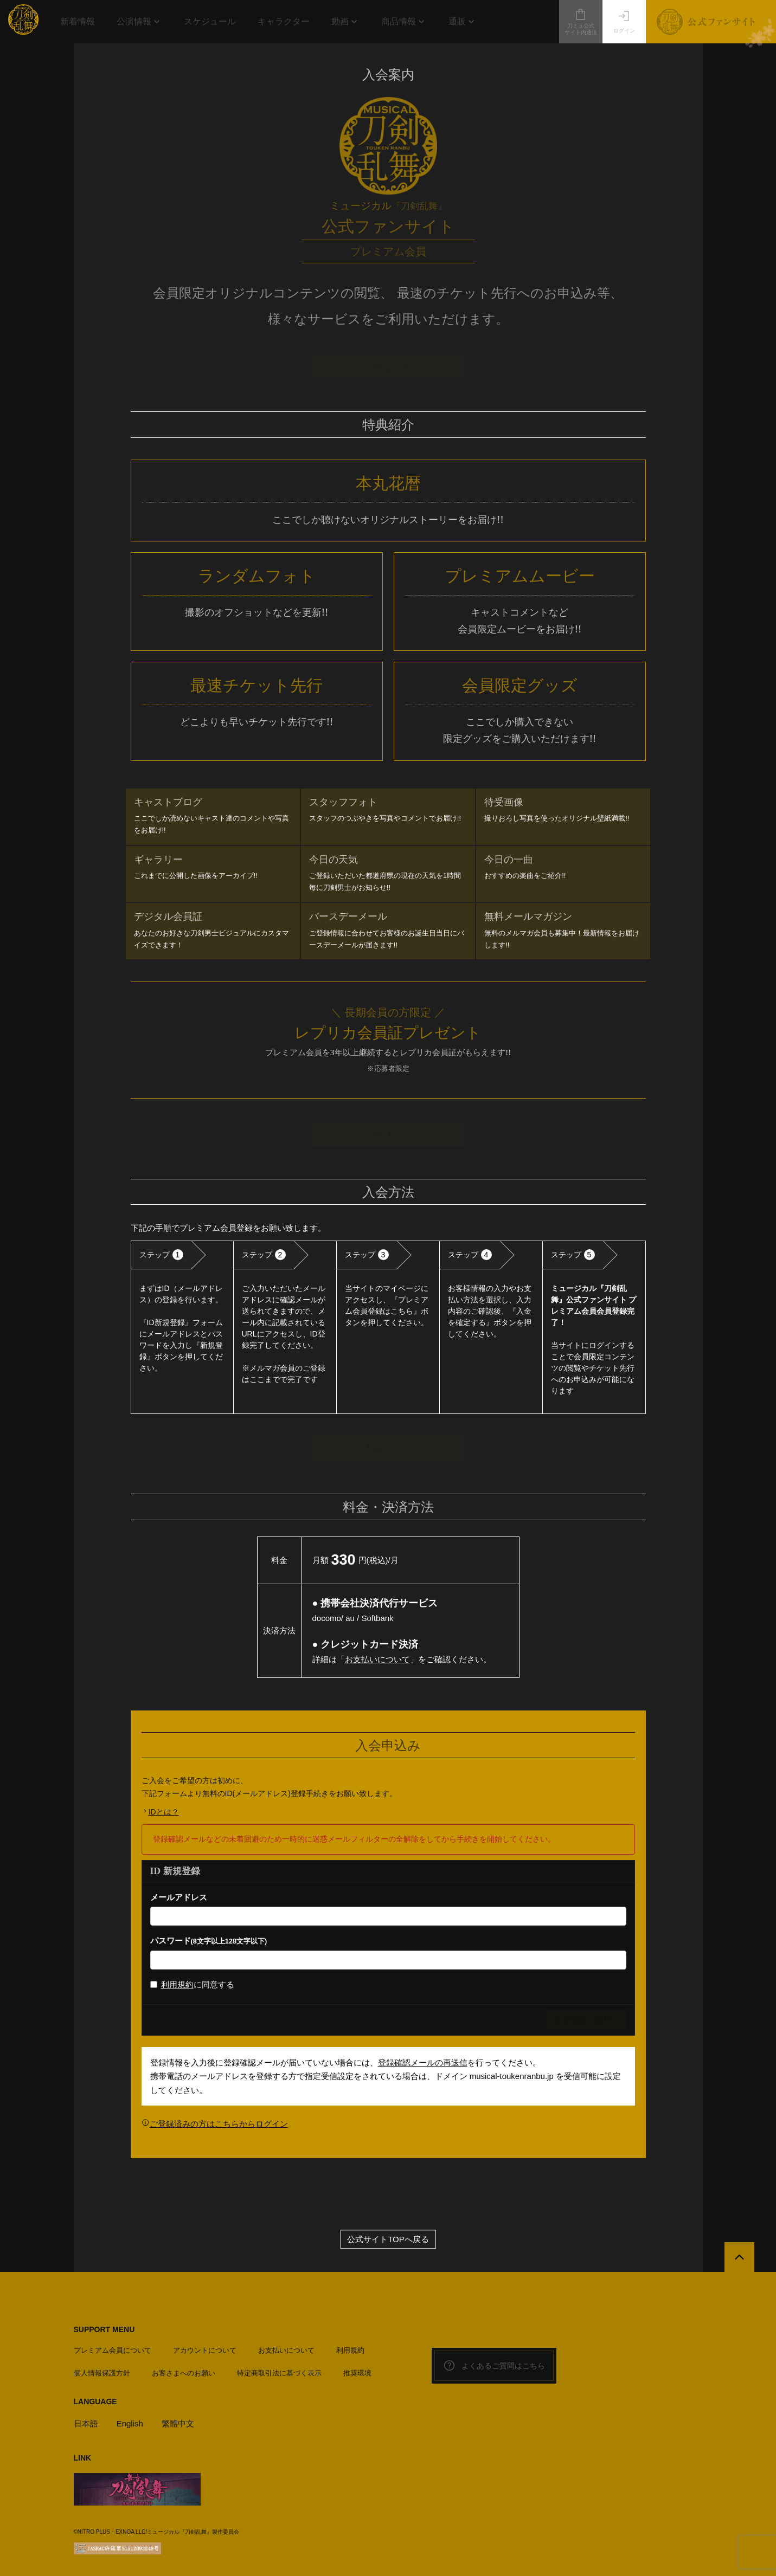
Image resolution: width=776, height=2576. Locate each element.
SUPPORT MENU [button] (104, 2329)
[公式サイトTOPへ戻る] (739, 2257)
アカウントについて (204, 2350)
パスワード (208, 1940)
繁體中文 (178, 2423)
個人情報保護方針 (102, 2373)
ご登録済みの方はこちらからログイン (219, 2123)
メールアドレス (178, 1897)
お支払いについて (377, 1659)
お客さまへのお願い (183, 2373)
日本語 (86, 2423)
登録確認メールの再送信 (422, 2062)
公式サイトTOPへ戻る (388, 2239)
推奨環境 (357, 2373)
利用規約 (177, 1984)
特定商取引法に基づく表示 (279, 2373)
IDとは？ (164, 1811)
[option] (182, 1327)
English (130, 2423)
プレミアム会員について (112, 2350)
